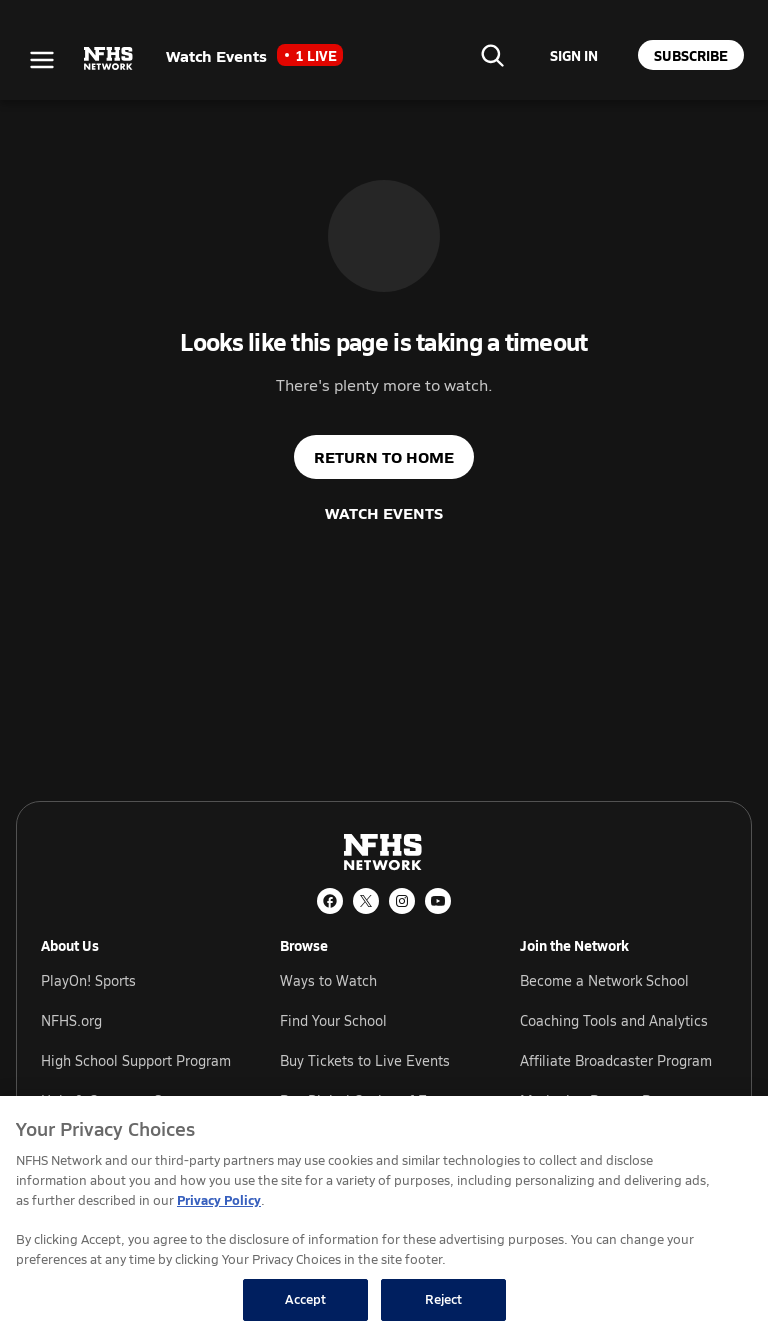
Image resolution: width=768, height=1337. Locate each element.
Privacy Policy (219, 1199)
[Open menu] (42, 60)
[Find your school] (492, 55)
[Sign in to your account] (574, 55)
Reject (444, 1299)
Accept (306, 1299)
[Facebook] (330, 901)
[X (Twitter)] (366, 901)
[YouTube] (438, 901)
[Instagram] (402, 901)
